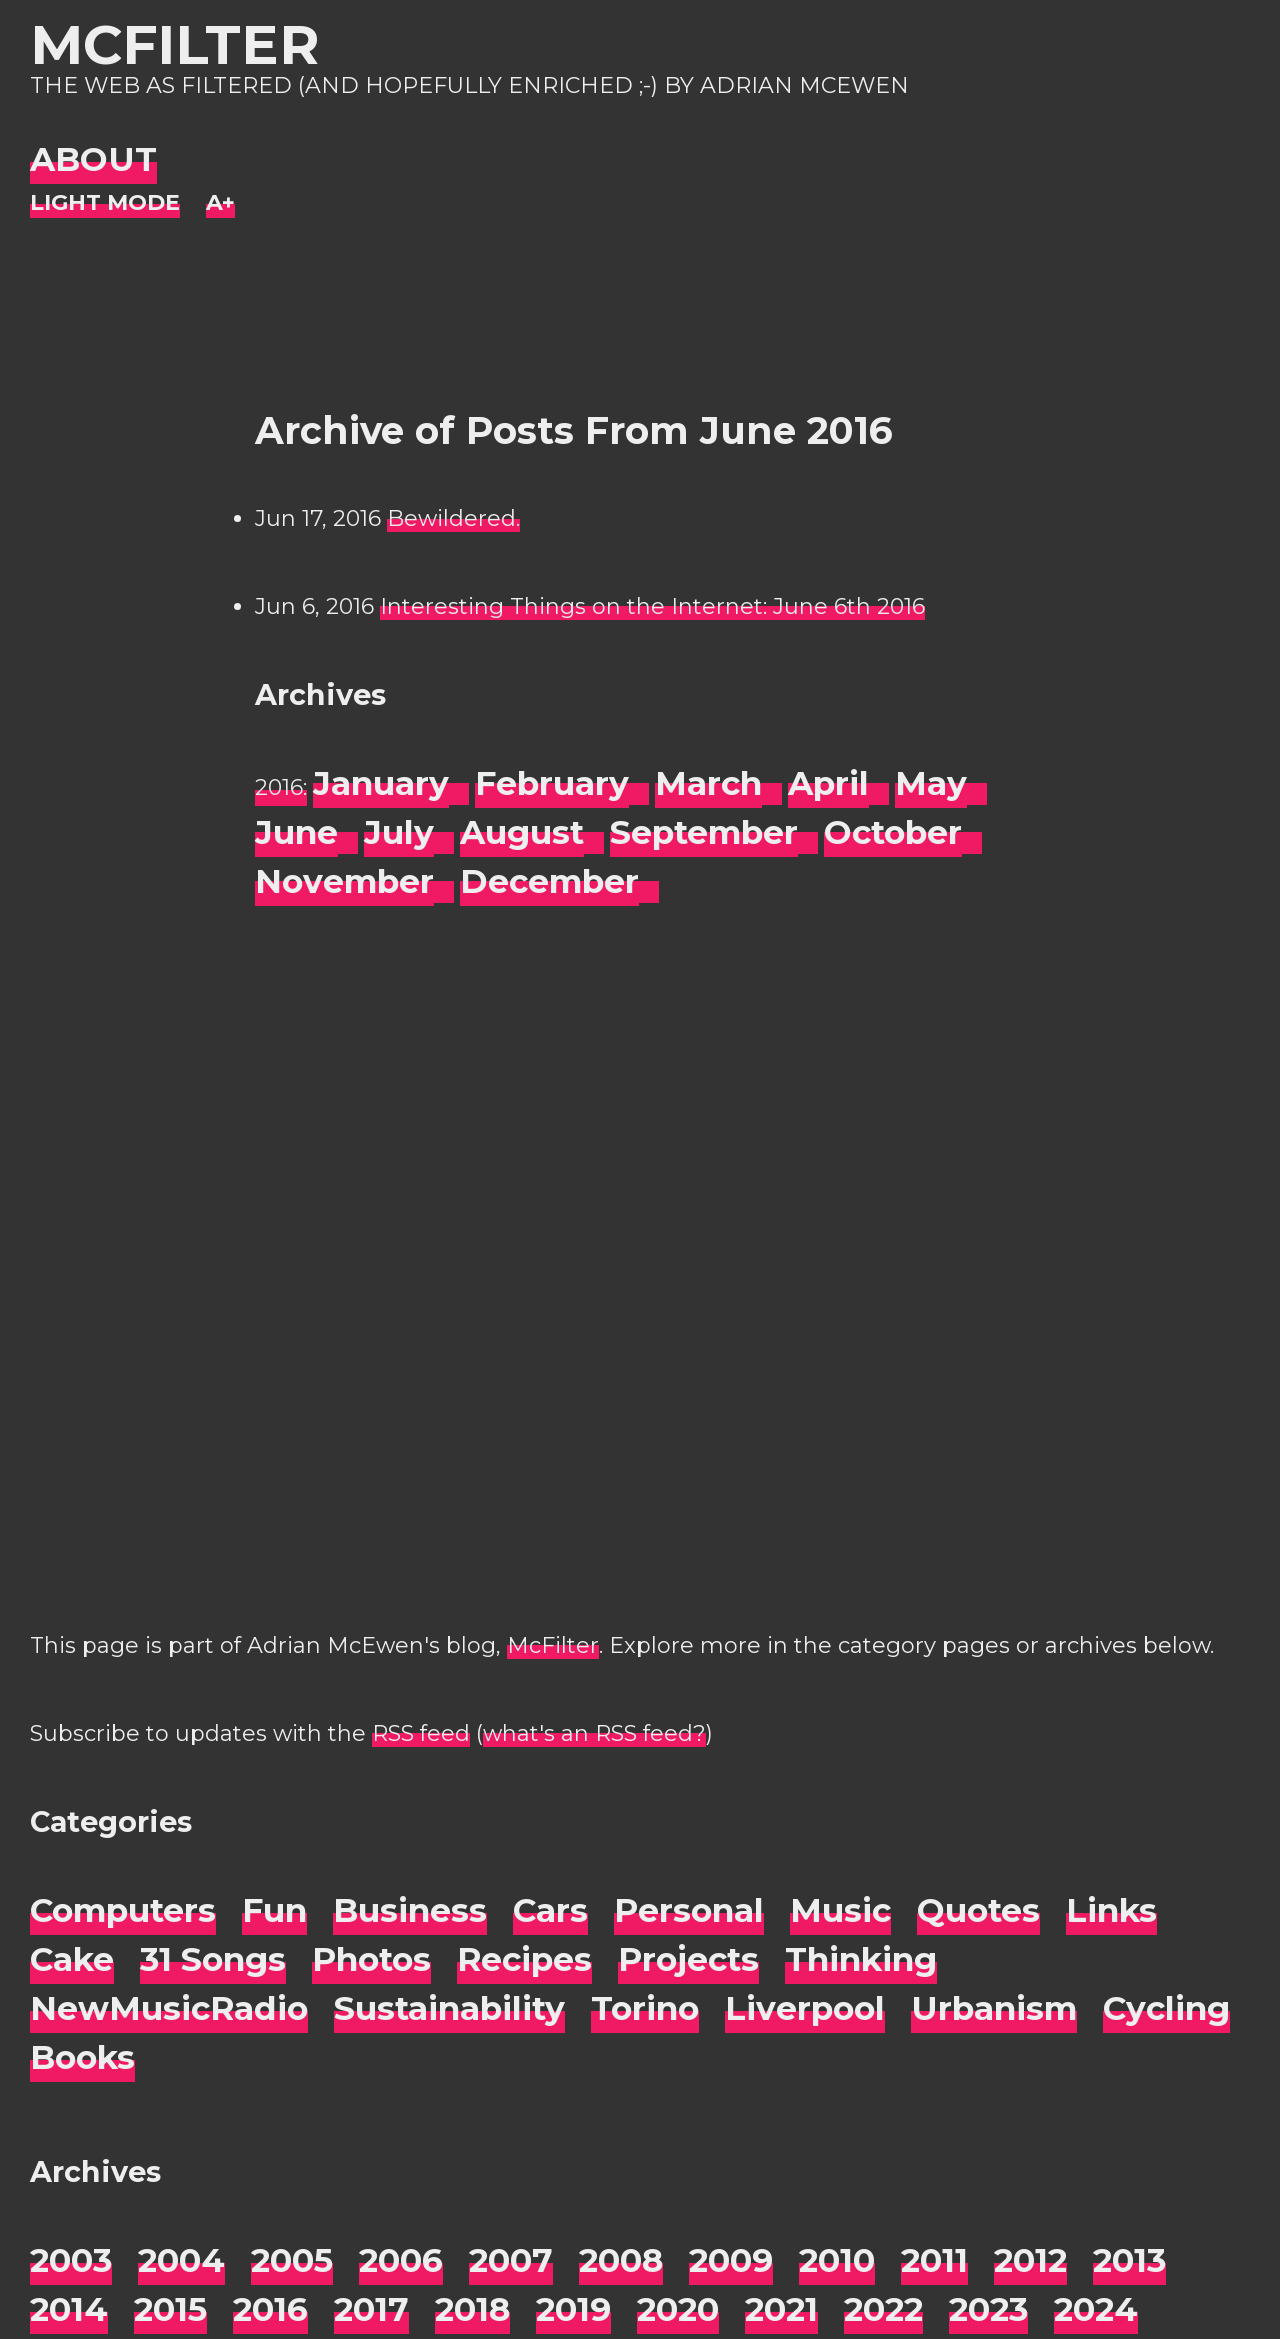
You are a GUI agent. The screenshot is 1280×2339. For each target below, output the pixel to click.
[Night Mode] (105, 203)
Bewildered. (453, 518)
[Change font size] (220, 203)
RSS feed (421, 1733)
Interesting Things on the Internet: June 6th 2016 (652, 606)
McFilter (174, 44)
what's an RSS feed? (594, 1733)
